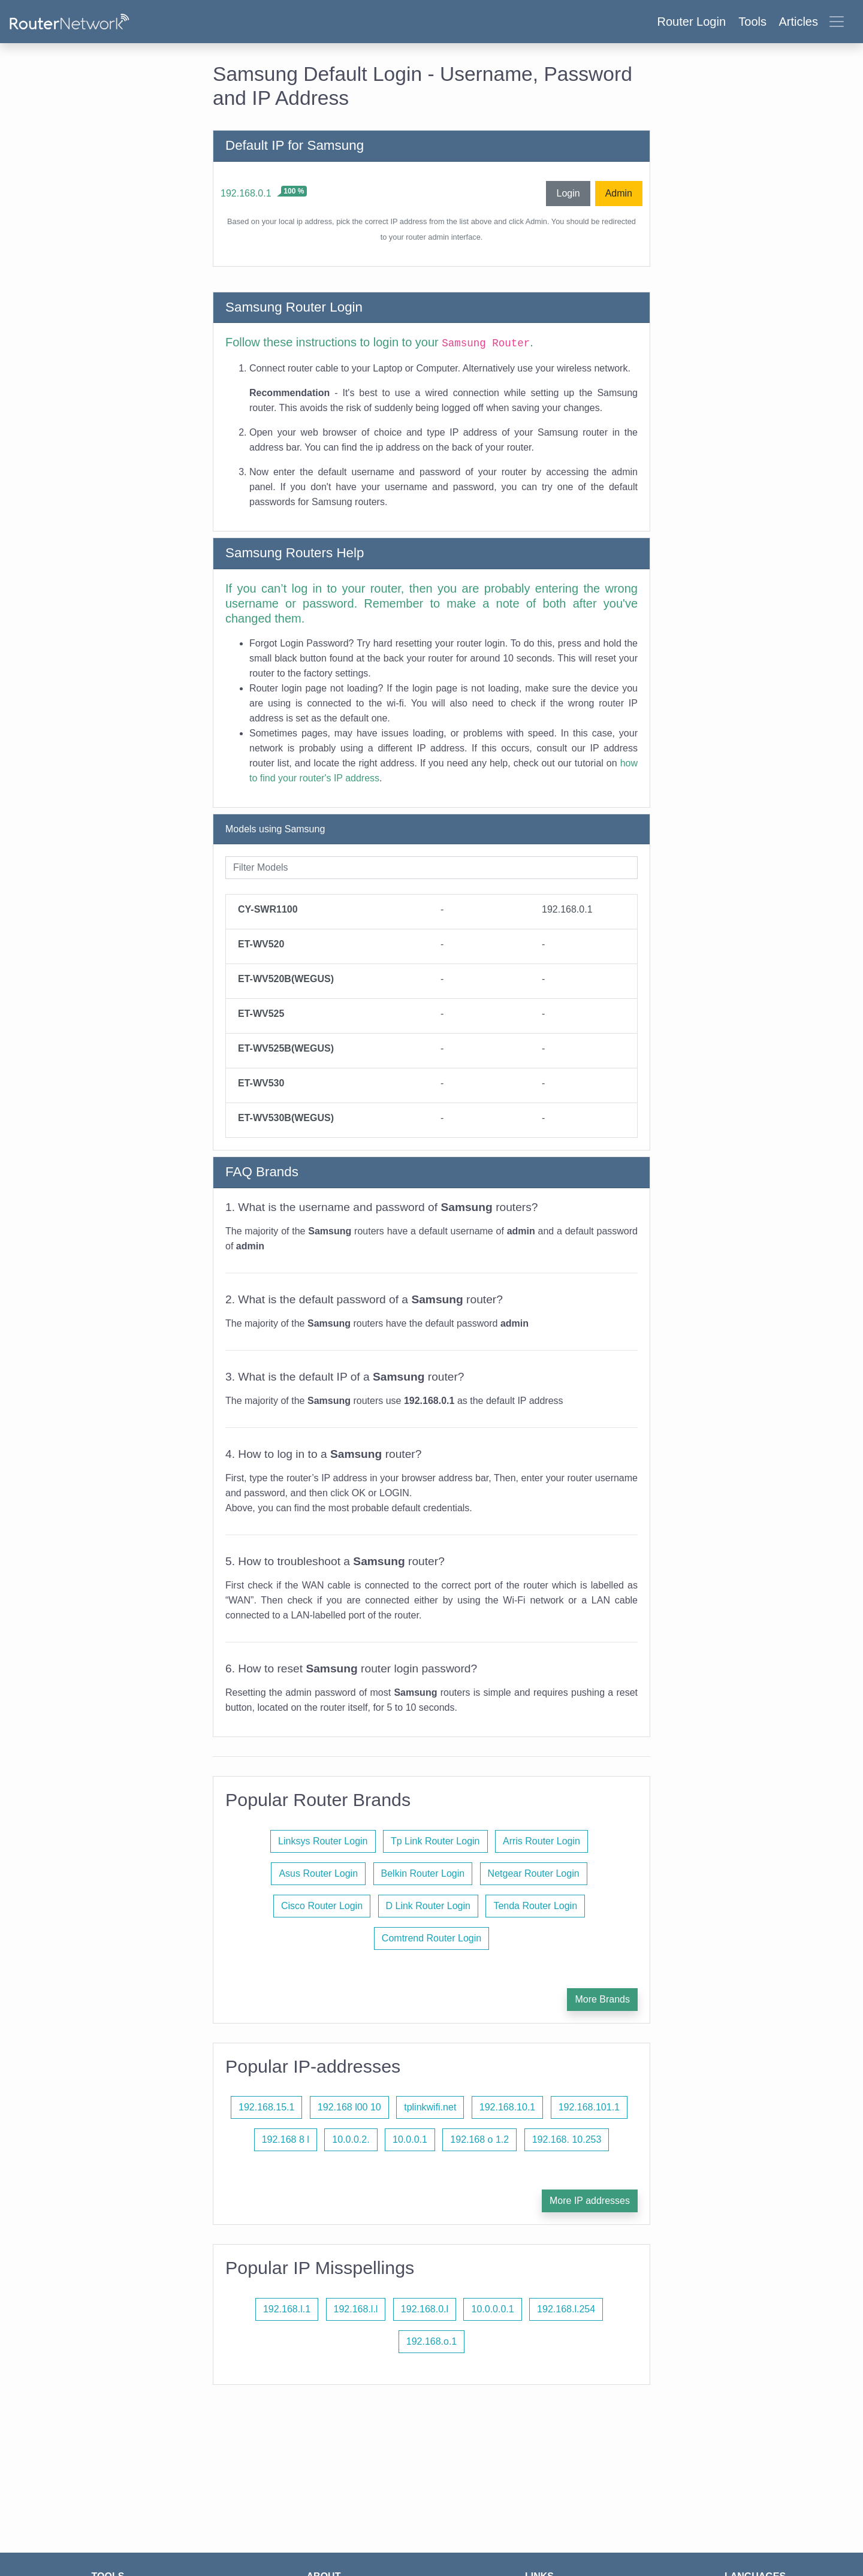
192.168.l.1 (286, 2309)
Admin (618, 193)
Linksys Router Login (322, 1841)
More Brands (602, 1999)
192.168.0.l (424, 2309)
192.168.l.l (356, 2309)
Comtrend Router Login (431, 1938)
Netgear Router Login (534, 1873)
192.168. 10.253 (567, 2139)
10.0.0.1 (410, 2139)
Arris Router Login (541, 1841)
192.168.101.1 (589, 2107)
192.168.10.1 (507, 2107)
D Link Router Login (428, 1906)
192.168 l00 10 (349, 2107)
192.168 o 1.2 (479, 2139)
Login (568, 193)
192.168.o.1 (431, 2341)
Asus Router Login (318, 1873)
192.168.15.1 (266, 2107)
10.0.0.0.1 (492, 2309)
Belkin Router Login (423, 1873)
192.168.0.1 (246, 193)
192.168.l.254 (566, 2309)
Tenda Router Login (535, 1906)
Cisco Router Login (322, 1906)
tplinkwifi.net (430, 2107)
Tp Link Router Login (435, 1841)
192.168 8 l (285, 2139)
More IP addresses (590, 2201)
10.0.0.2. (350, 2139)
